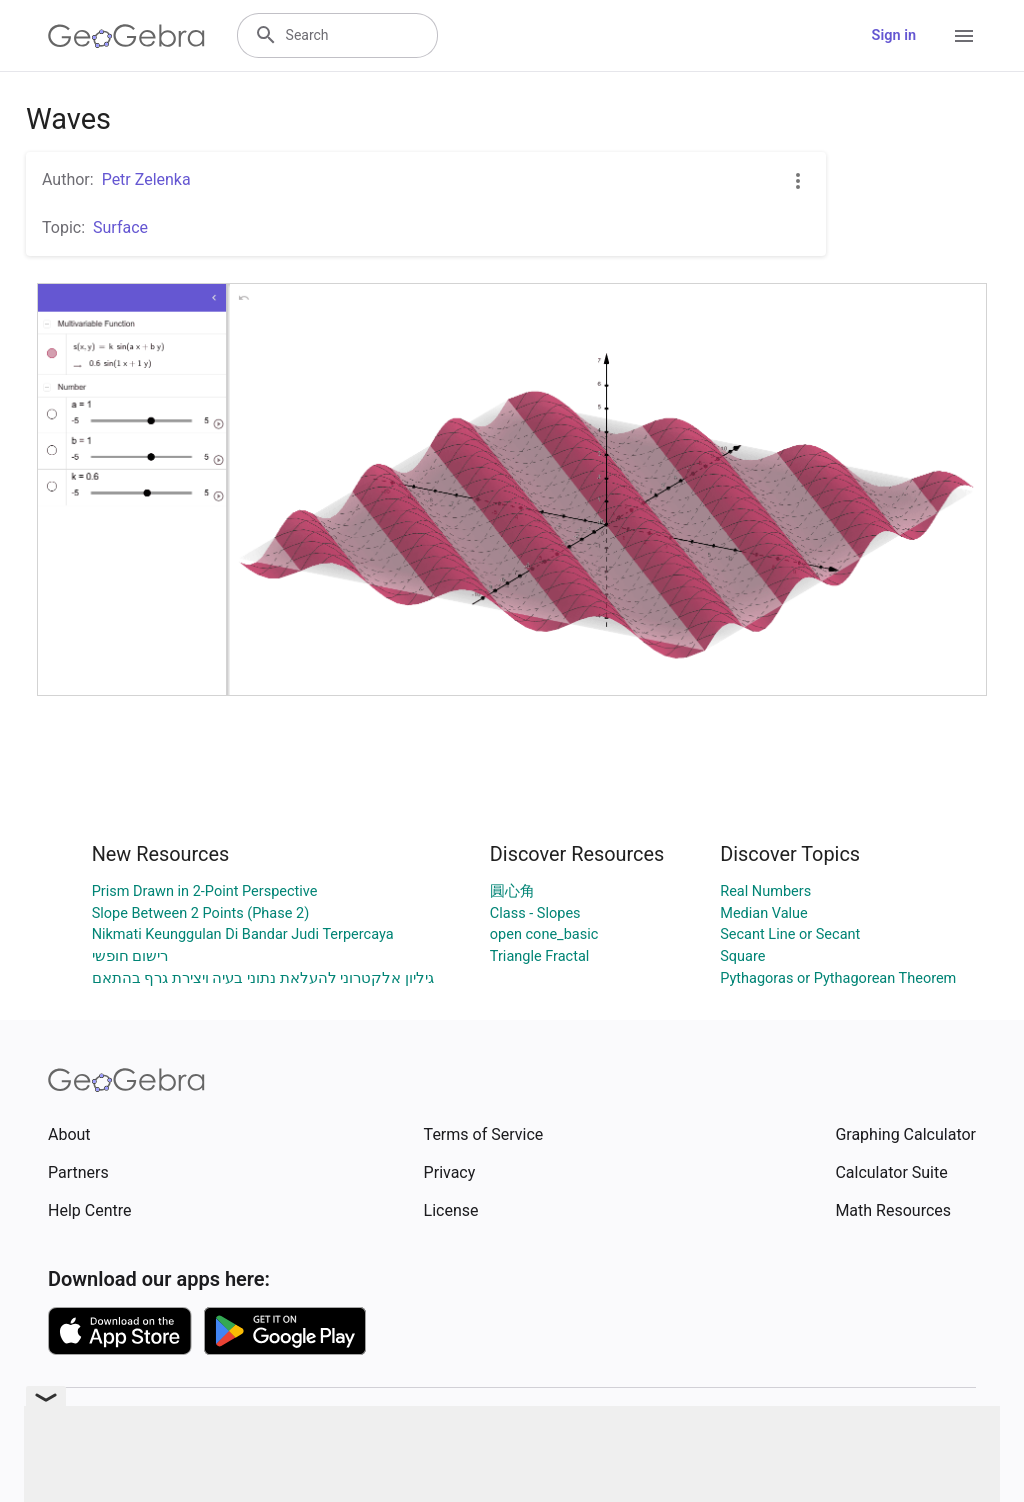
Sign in (894, 35)
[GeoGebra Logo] (126, 36)
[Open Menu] (964, 36)
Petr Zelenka (146, 179)
